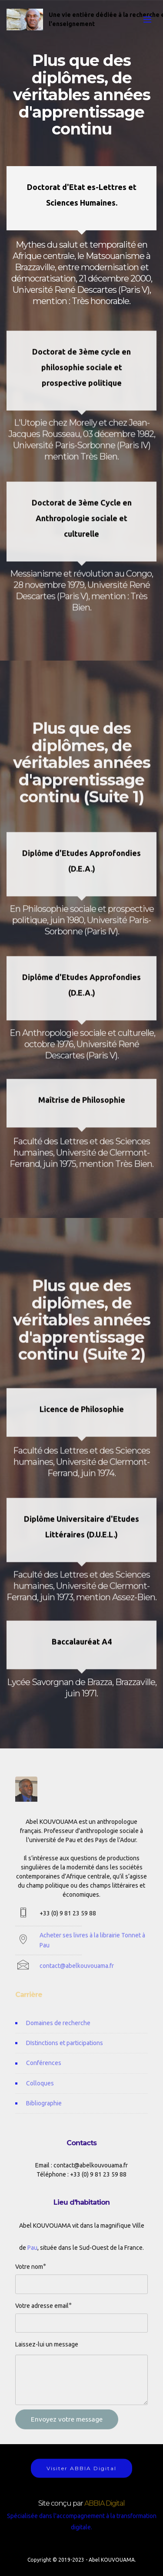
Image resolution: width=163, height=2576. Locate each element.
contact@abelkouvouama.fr (77, 1975)
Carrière (28, 2000)
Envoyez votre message (67, 2432)
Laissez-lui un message (46, 2350)
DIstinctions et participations (65, 2056)
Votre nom (29, 2272)
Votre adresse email (42, 2311)
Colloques (40, 2096)
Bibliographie (44, 2116)
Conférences (43, 2076)
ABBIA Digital (104, 2509)
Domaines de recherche (58, 2036)
